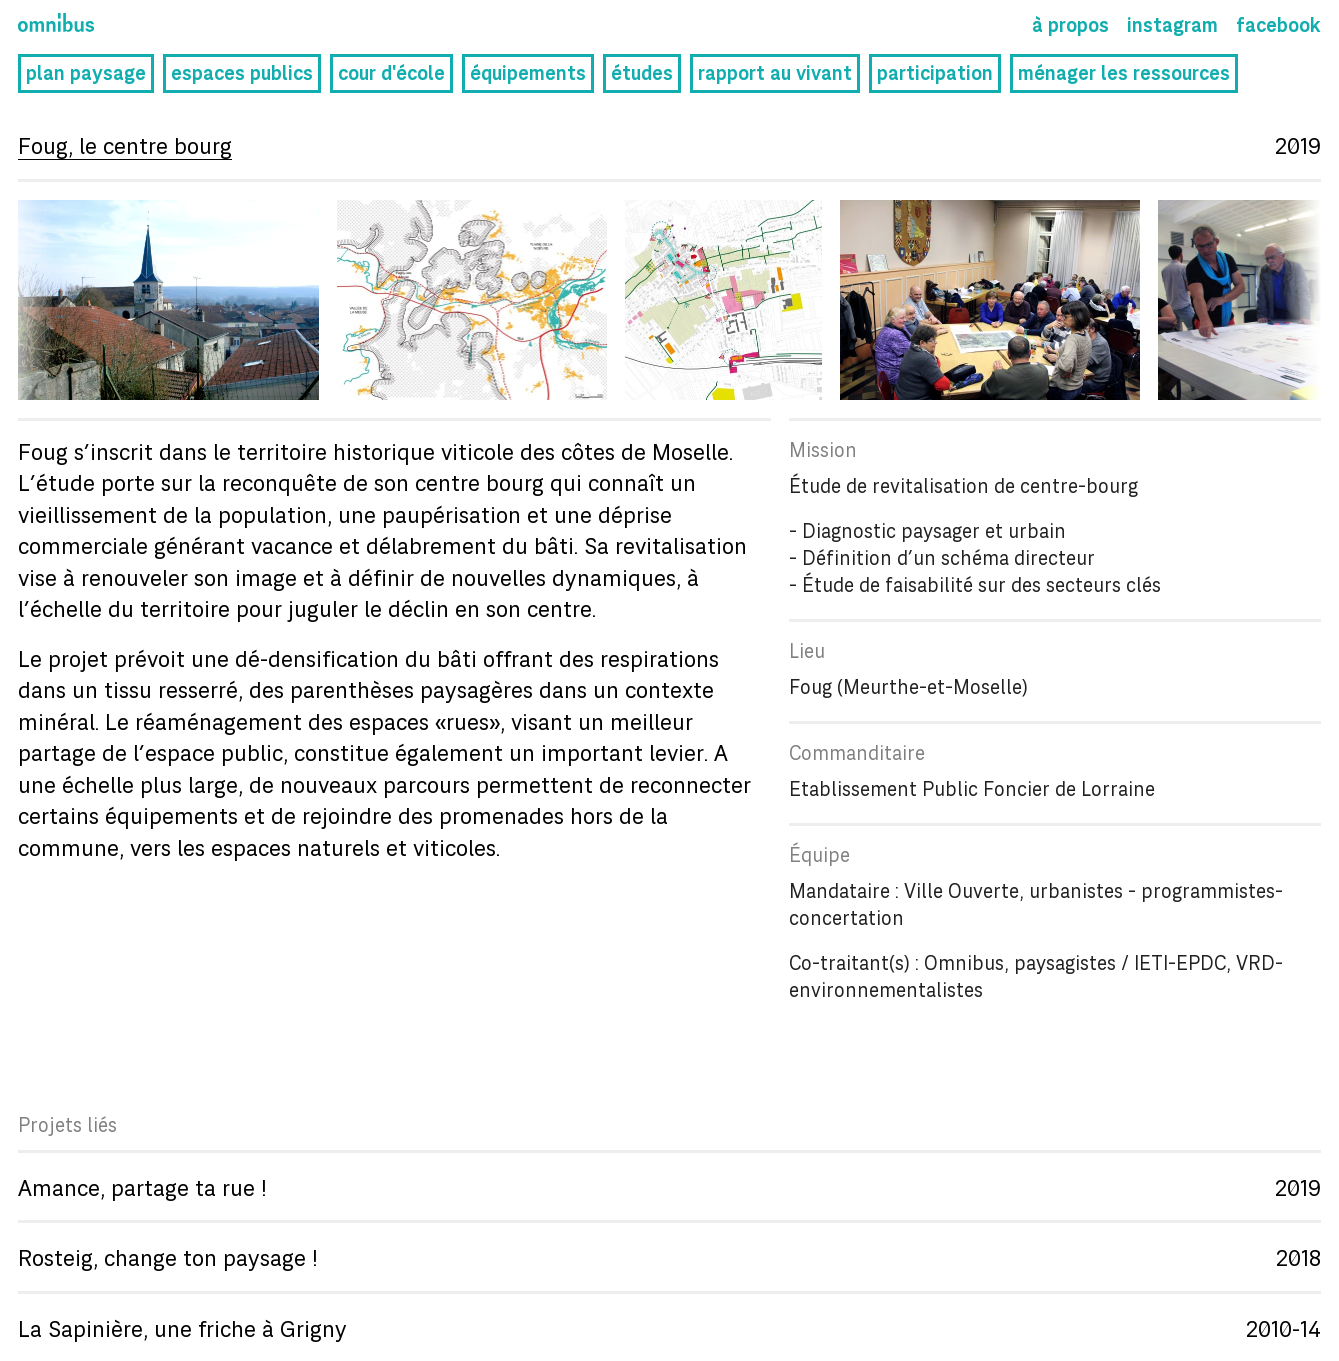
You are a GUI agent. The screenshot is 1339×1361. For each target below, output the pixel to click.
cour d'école (391, 75)
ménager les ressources (1124, 75)
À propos (1070, 27)
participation (935, 75)
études (642, 75)
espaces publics (242, 75)
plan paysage (86, 75)
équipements (528, 75)
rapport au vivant (775, 75)
